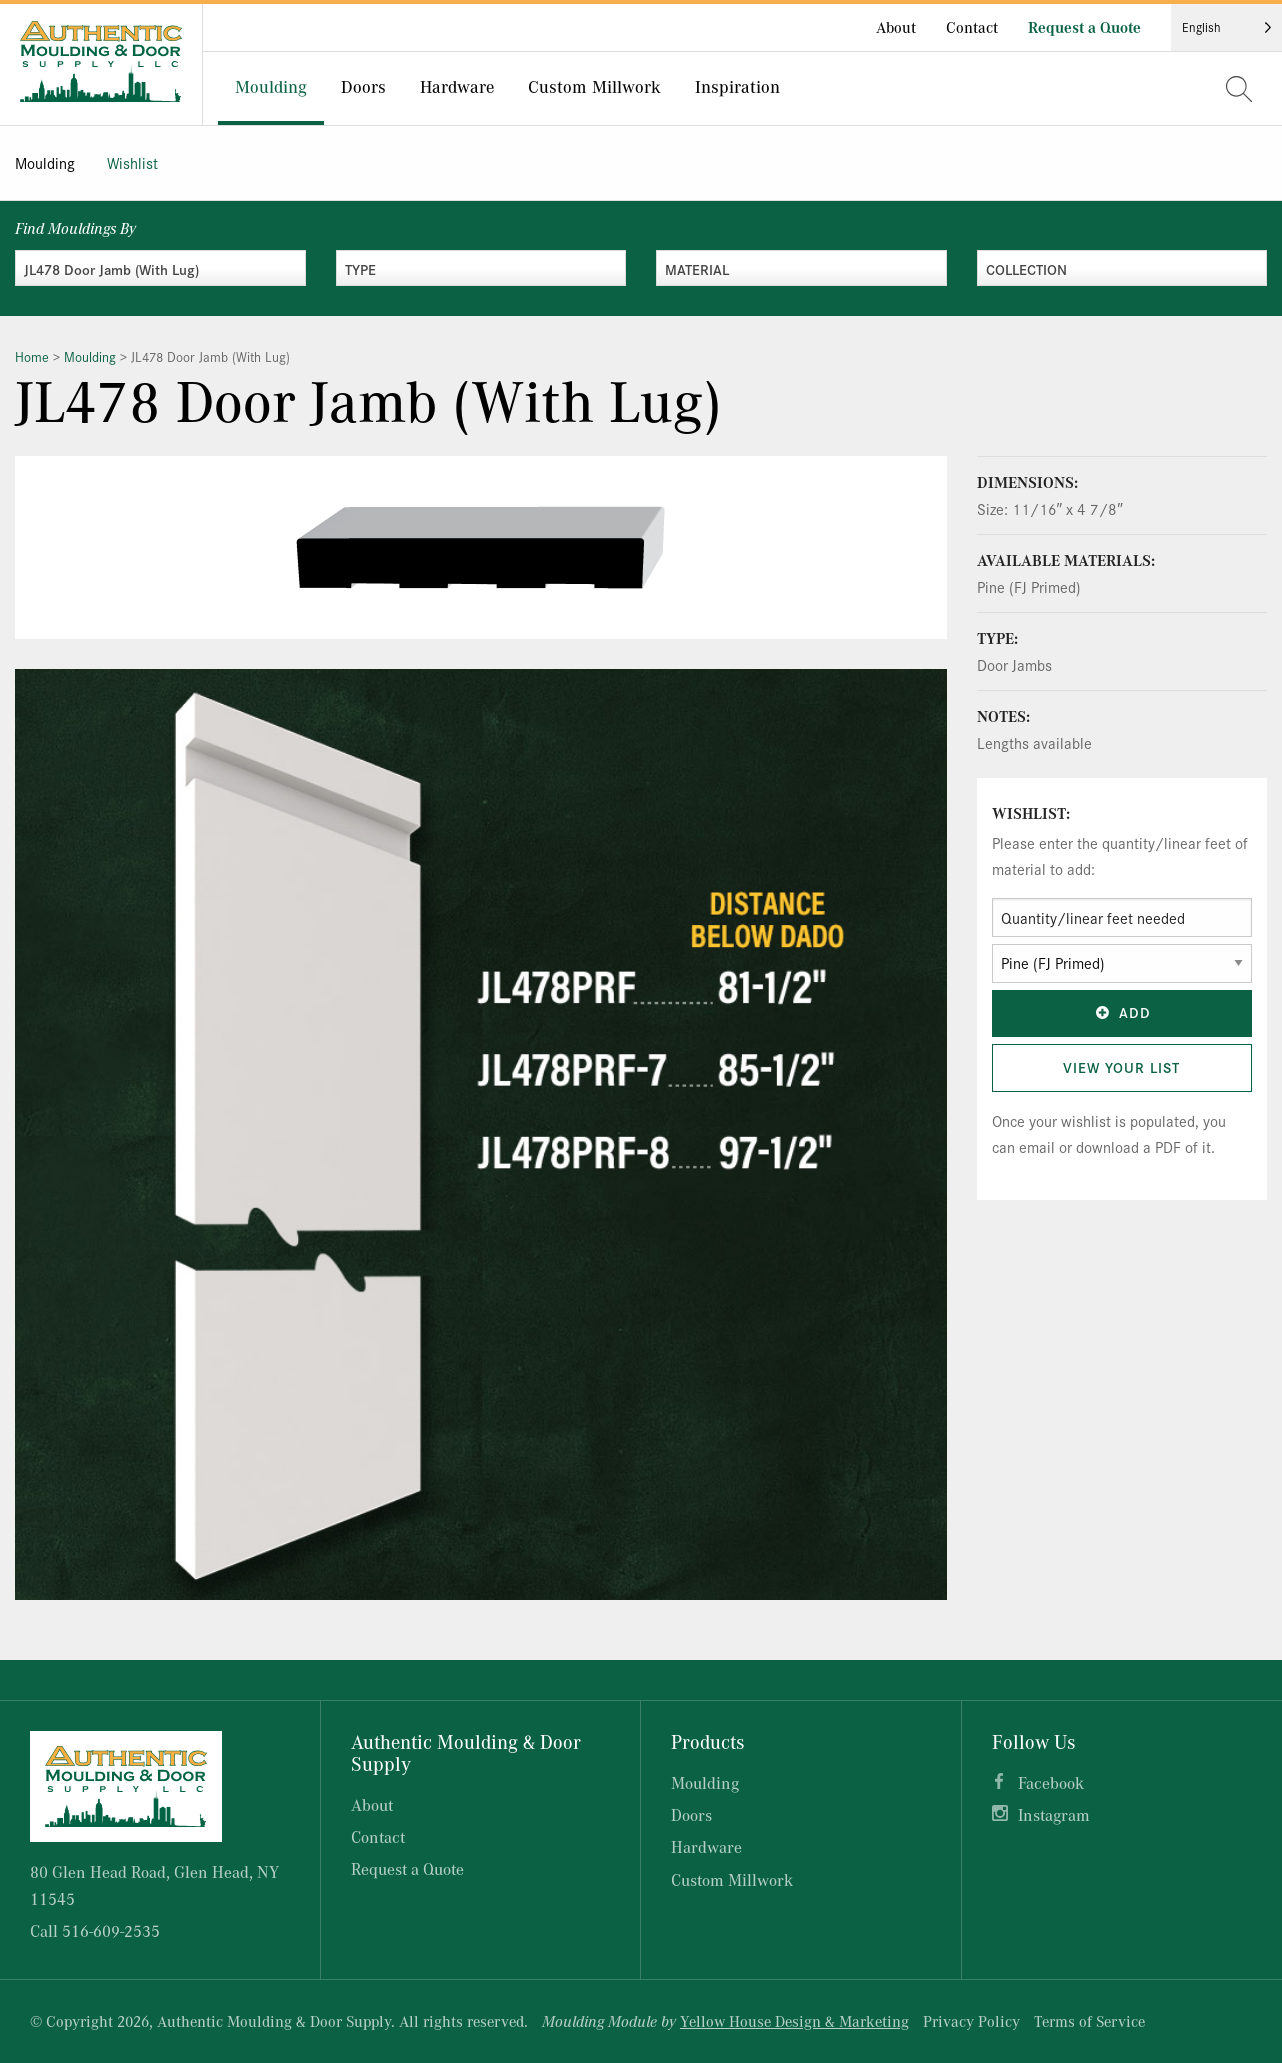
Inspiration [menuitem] (737, 86)
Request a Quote (1084, 27)
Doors (691, 1814)
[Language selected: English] (1226, 27)
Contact (972, 27)
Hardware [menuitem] (457, 86)
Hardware (706, 1846)
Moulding (45, 162)
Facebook (1051, 1782)
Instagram (1054, 1814)
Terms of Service (1089, 2021)
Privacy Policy (971, 2021)
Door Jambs (1014, 664)
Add (1122, 1012)
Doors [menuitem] (363, 86)
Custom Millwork (732, 1879)
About (896, 27)
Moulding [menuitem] (271, 86)
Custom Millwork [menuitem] (594, 86)
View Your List (1121, 1067)
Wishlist (132, 162)
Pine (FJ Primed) (1029, 586)
